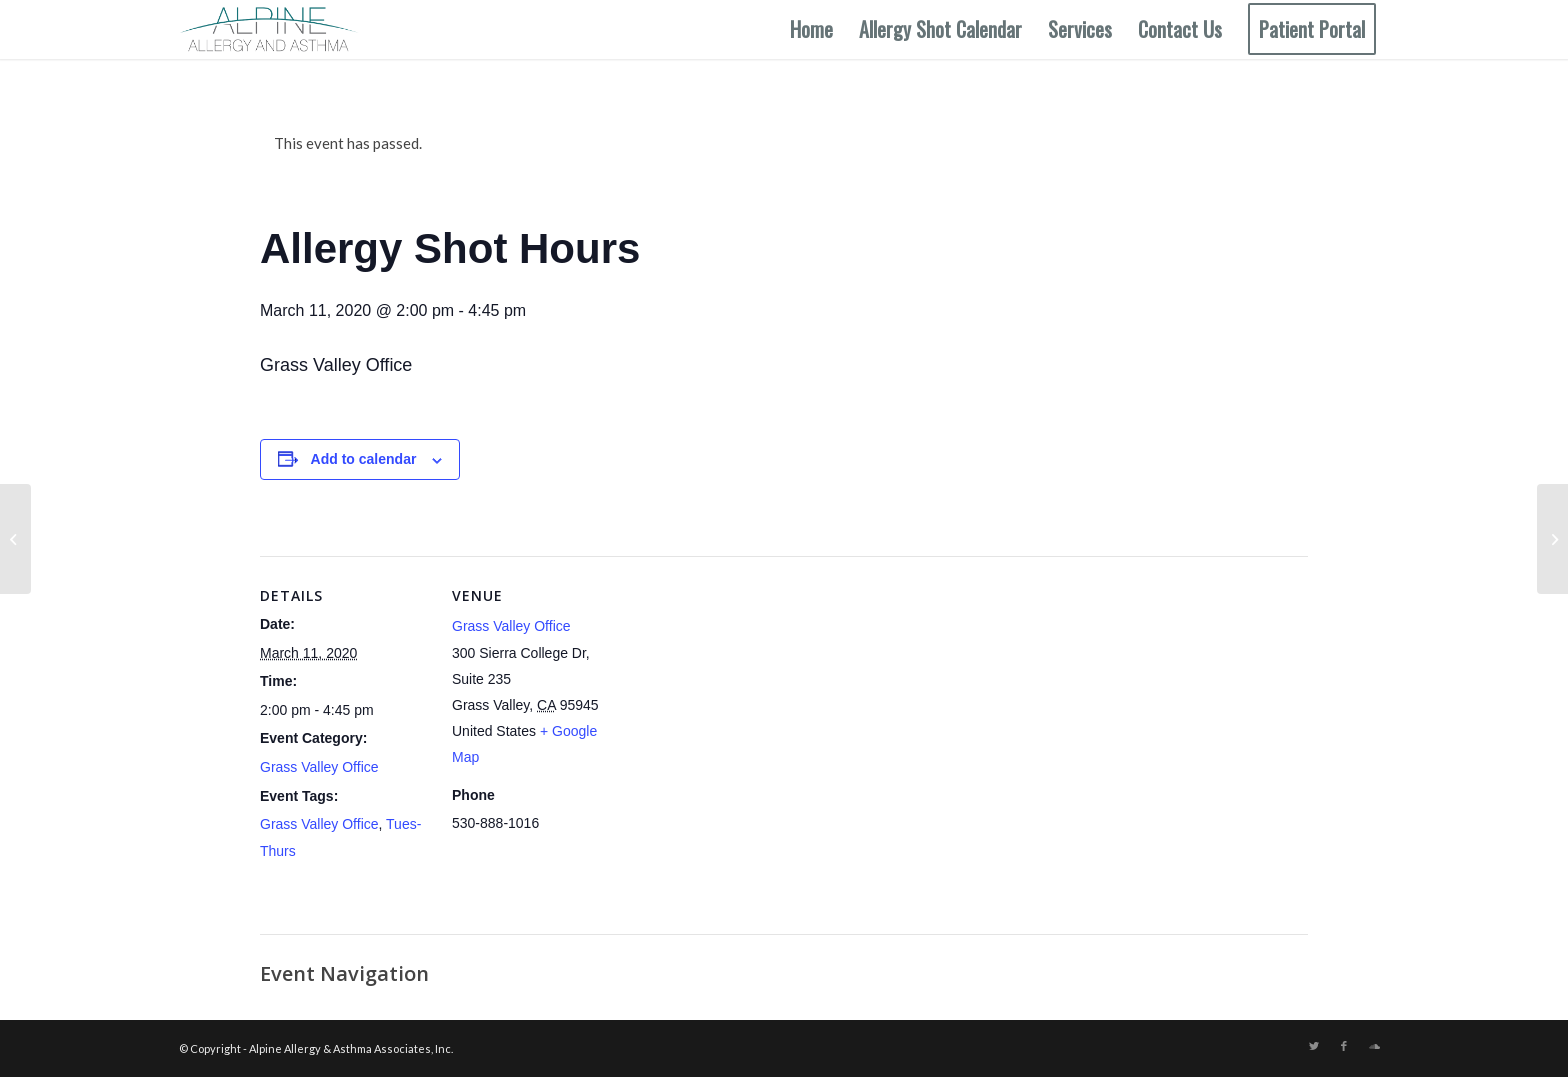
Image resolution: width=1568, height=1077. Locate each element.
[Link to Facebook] (1344, 1046)
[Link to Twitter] (1314, 1046)
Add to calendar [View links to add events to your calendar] (364, 459)
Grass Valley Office (319, 767)
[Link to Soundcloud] (1374, 1046)
